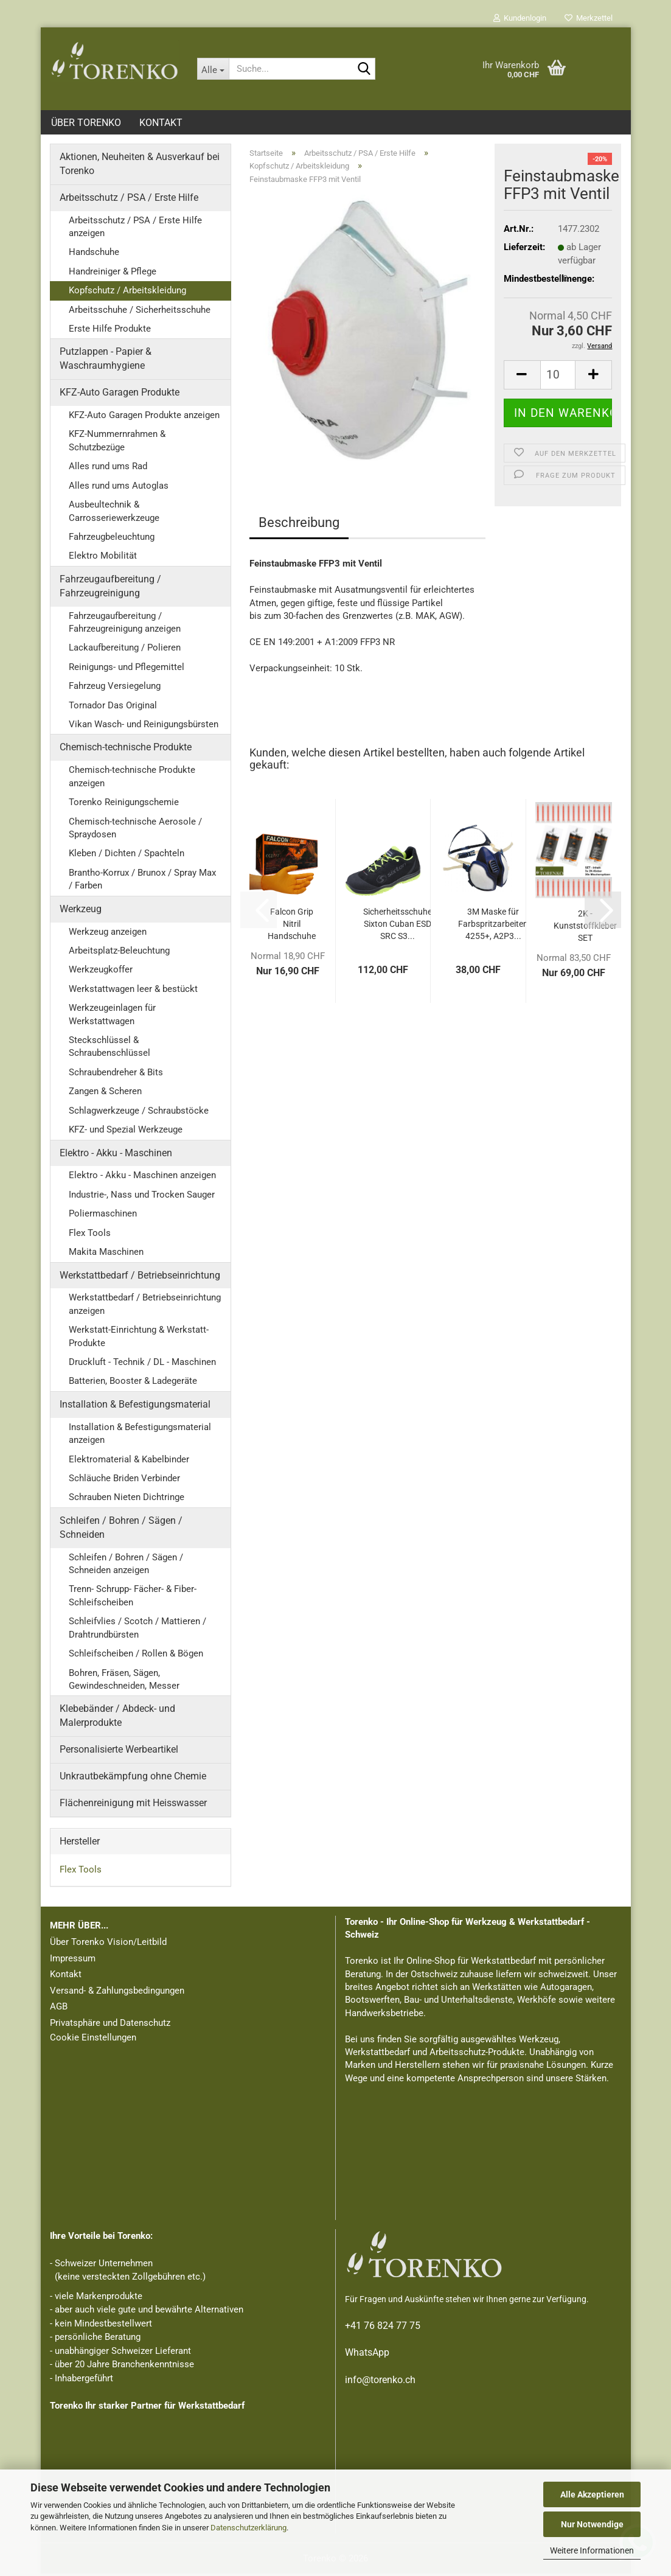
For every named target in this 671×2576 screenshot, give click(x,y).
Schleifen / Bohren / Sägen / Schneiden (121, 1530)
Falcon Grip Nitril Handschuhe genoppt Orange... (292, 926)
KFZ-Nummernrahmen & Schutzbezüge (117, 443)
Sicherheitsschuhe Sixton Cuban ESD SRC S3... (397, 926)
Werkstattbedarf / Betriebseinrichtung (140, 1277)
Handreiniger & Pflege (112, 273)
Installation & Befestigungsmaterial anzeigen (140, 1436)
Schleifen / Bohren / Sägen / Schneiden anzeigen (126, 1566)
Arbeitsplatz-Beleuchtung (119, 953)
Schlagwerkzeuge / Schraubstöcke (139, 1113)
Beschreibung (299, 524)
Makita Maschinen (106, 1254)
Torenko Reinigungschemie (124, 804)
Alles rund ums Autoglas (119, 488)
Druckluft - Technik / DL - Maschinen (142, 1364)
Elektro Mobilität (103, 558)
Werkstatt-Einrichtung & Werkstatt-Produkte (139, 1338)
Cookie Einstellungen (93, 2039)
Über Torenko (86, 122)
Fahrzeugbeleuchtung (112, 539)
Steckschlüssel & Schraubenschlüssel (109, 1049)
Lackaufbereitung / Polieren (125, 649)
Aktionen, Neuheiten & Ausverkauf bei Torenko (140, 166)
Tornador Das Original (113, 707)
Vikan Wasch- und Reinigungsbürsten (143, 726)
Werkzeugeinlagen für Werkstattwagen (112, 1016)
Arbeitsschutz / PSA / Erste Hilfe (129, 200)
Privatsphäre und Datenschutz (110, 2025)
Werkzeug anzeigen (108, 934)
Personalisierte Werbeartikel (119, 1751)
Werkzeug (81, 911)
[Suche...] (213, 69)
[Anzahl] (558, 377)
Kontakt (161, 122)
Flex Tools (90, 1235)
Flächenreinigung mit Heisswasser (133, 1805)
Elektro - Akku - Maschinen (116, 1155)
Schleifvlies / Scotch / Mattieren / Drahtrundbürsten (137, 1630)
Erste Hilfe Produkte (110, 331)
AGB (59, 2008)
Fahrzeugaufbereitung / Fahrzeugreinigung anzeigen (125, 625)
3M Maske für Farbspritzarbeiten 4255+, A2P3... (493, 926)
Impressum (73, 1960)
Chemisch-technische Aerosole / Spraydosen (135, 830)
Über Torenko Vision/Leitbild (108, 1944)
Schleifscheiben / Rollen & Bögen (136, 1655)
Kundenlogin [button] (519, 18)
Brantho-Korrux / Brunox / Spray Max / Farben (142, 881)
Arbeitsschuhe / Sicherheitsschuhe (139, 312)
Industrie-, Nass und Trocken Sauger (142, 1197)
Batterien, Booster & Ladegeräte (133, 1383)
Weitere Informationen (592, 2550)
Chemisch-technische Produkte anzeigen (132, 779)
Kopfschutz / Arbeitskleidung (127, 292)
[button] (522, 377)
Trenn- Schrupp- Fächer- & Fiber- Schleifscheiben (132, 1598)
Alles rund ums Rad (108, 468)
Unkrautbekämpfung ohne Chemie (133, 1778)
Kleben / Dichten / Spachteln (126, 855)
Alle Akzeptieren (592, 2494)
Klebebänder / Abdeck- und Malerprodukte (117, 1718)
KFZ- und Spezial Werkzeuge (126, 1131)
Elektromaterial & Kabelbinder (129, 1461)
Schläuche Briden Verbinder (124, 1480)
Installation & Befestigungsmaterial (135, 1406)
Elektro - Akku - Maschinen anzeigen (142, 1177)
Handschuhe (94, 254)
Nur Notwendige (592, 2524)
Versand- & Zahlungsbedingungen (117, 1993)
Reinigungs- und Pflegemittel (126, 669)
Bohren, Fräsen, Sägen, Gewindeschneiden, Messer (124, 1682)
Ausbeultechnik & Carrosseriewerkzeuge (114, 513)
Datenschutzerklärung (248, 2527)
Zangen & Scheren (105, 1093)
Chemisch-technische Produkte (126, 749)
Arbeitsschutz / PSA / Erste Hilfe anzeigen (135, 229)
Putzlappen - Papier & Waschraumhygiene (105, 361)
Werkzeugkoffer (101, 971)
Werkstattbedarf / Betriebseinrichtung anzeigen (145, 1306)
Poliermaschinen (103, 1215)
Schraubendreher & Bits (116, 1074)
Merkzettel (589, 18)
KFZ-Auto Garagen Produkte (119, 394)
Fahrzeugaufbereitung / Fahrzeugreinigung (110, 588)
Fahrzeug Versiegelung (115, 688)
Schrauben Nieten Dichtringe (126, 1499)
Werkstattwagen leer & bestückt (133, 991)
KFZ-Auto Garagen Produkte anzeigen (144, 417)
